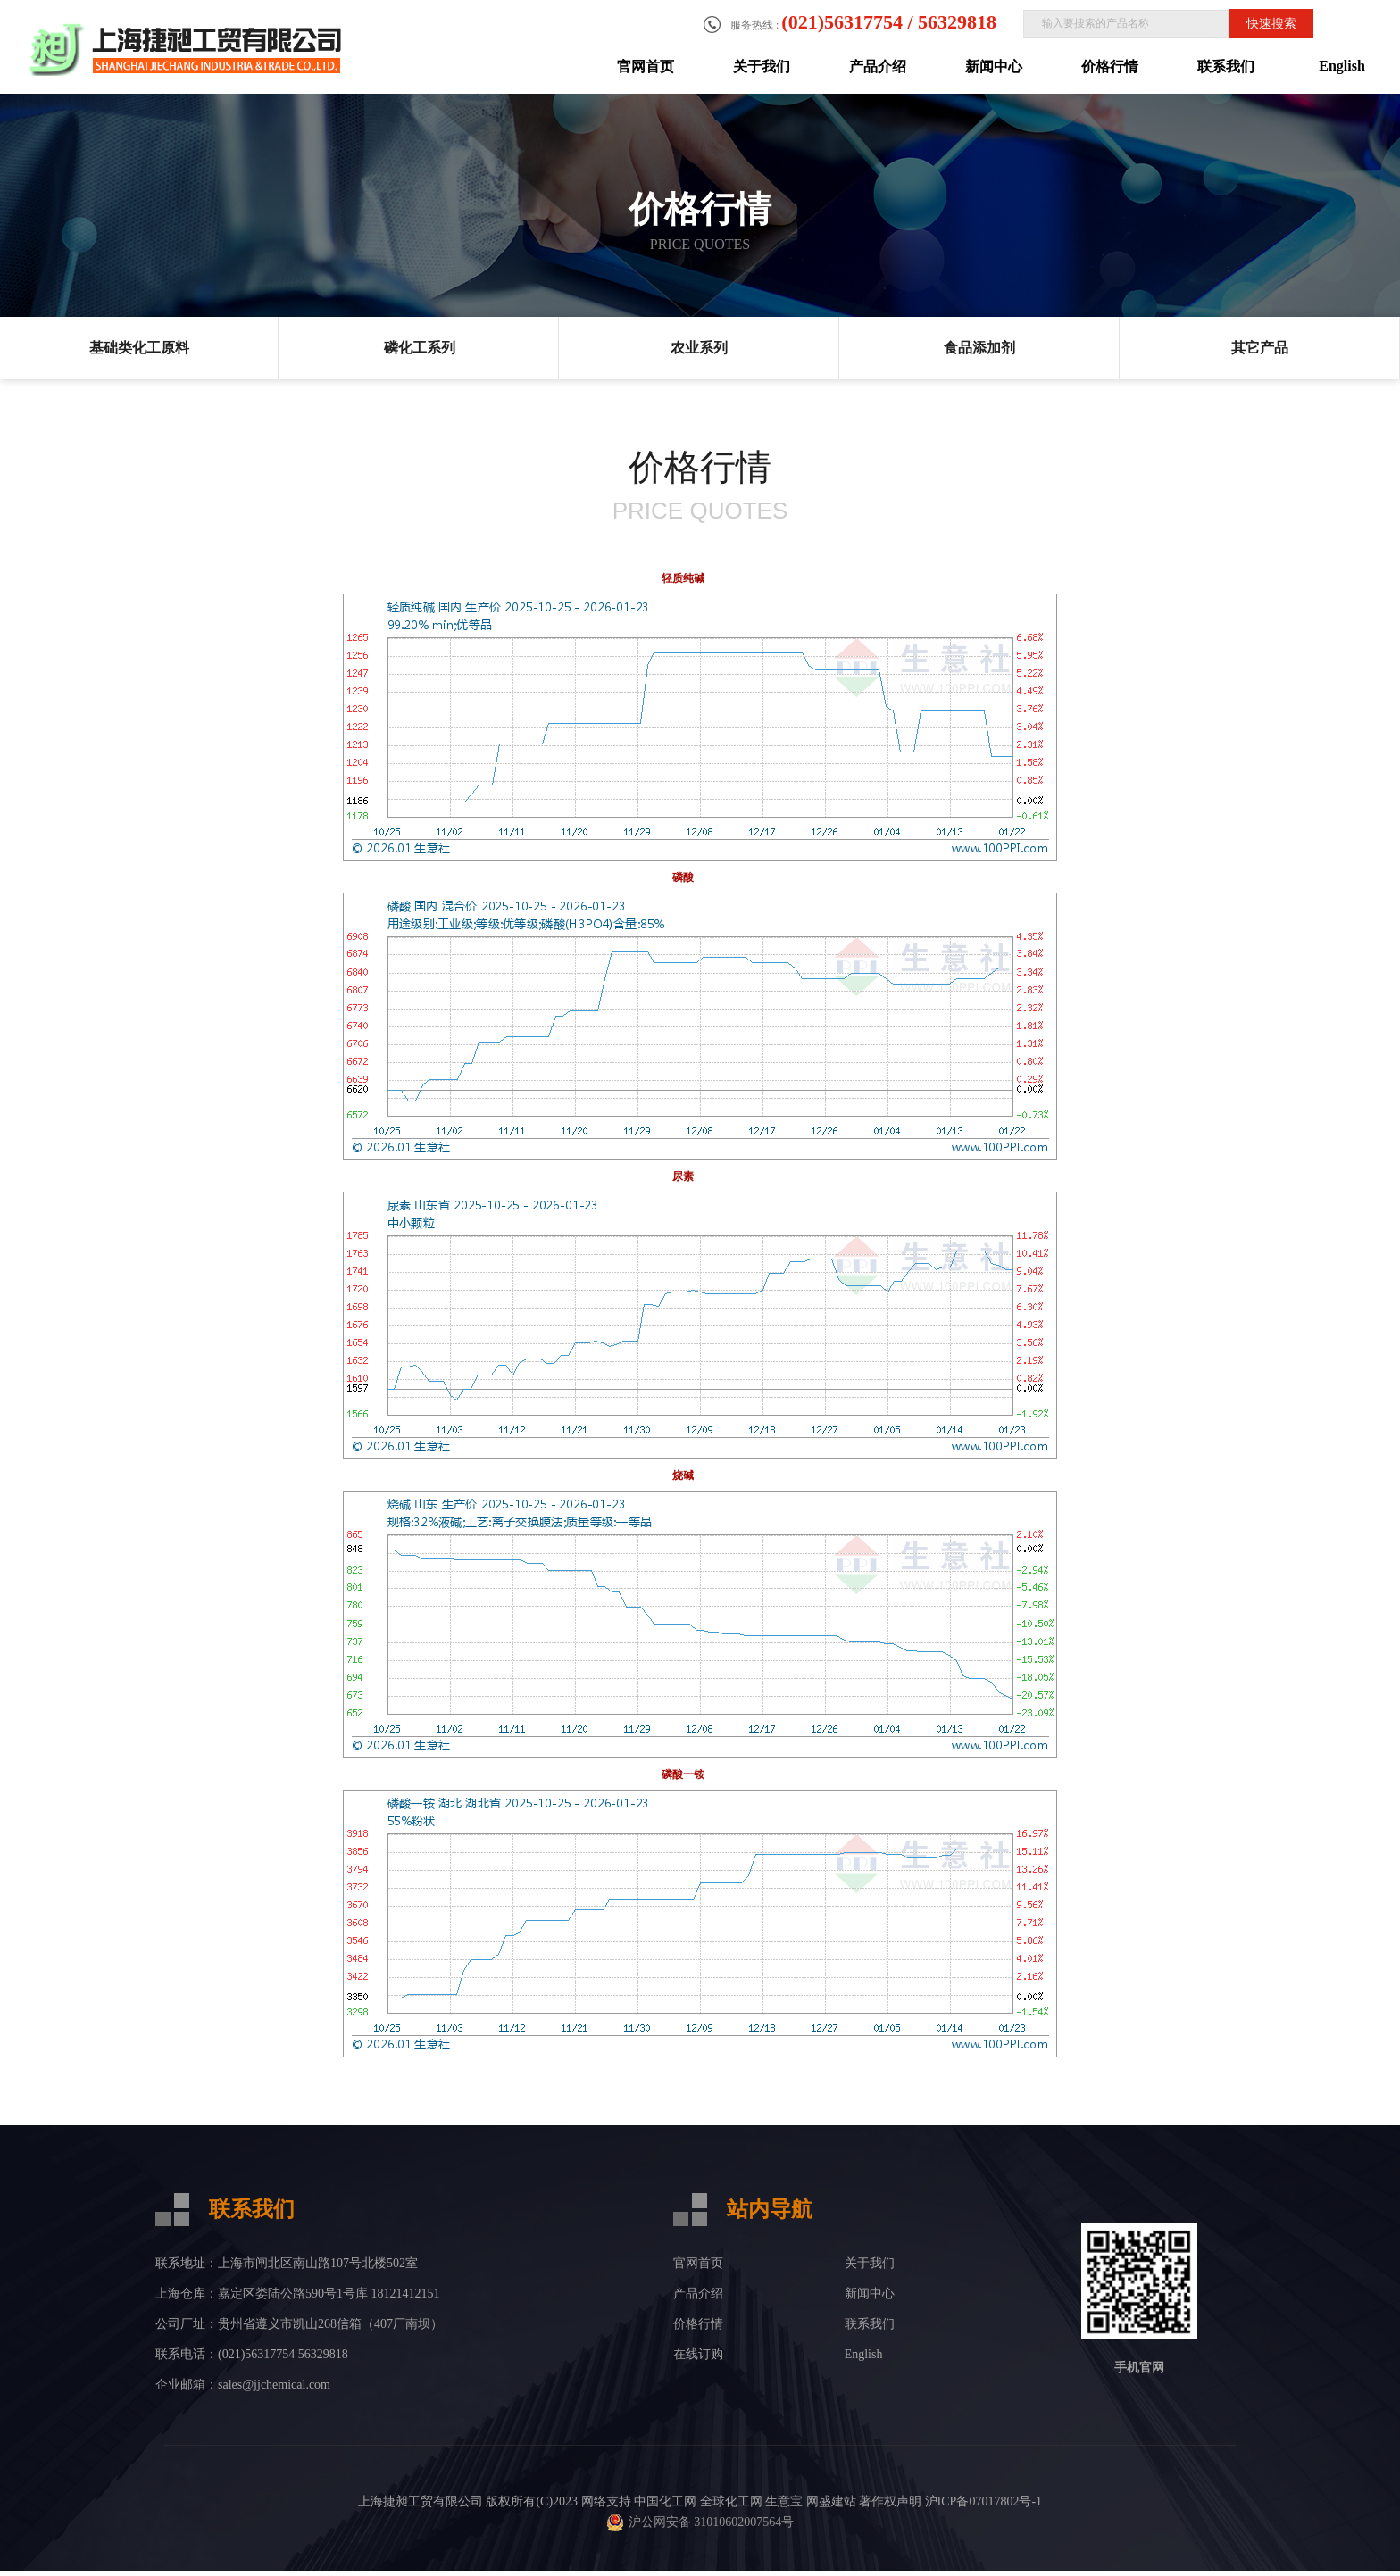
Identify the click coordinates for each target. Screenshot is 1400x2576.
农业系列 (699, 347)
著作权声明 (890, 2501)
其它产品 (1259, 347)
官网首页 (645, 66)
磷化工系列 (419, 347)
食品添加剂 (979, 347)
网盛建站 (831, 2501)
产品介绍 (877, 66)
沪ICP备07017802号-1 (983, 2501)
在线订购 (698, 2354)
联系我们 (1225, 66)
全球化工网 (731, 2501)
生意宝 (784, 2501)
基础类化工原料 (139, 347)
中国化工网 (665, 2501)
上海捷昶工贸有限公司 (420, 2501)
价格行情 (1109, 66)
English (1342, 65)
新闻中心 (993, 66)
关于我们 (761, 66)
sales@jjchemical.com (274, 2384)
